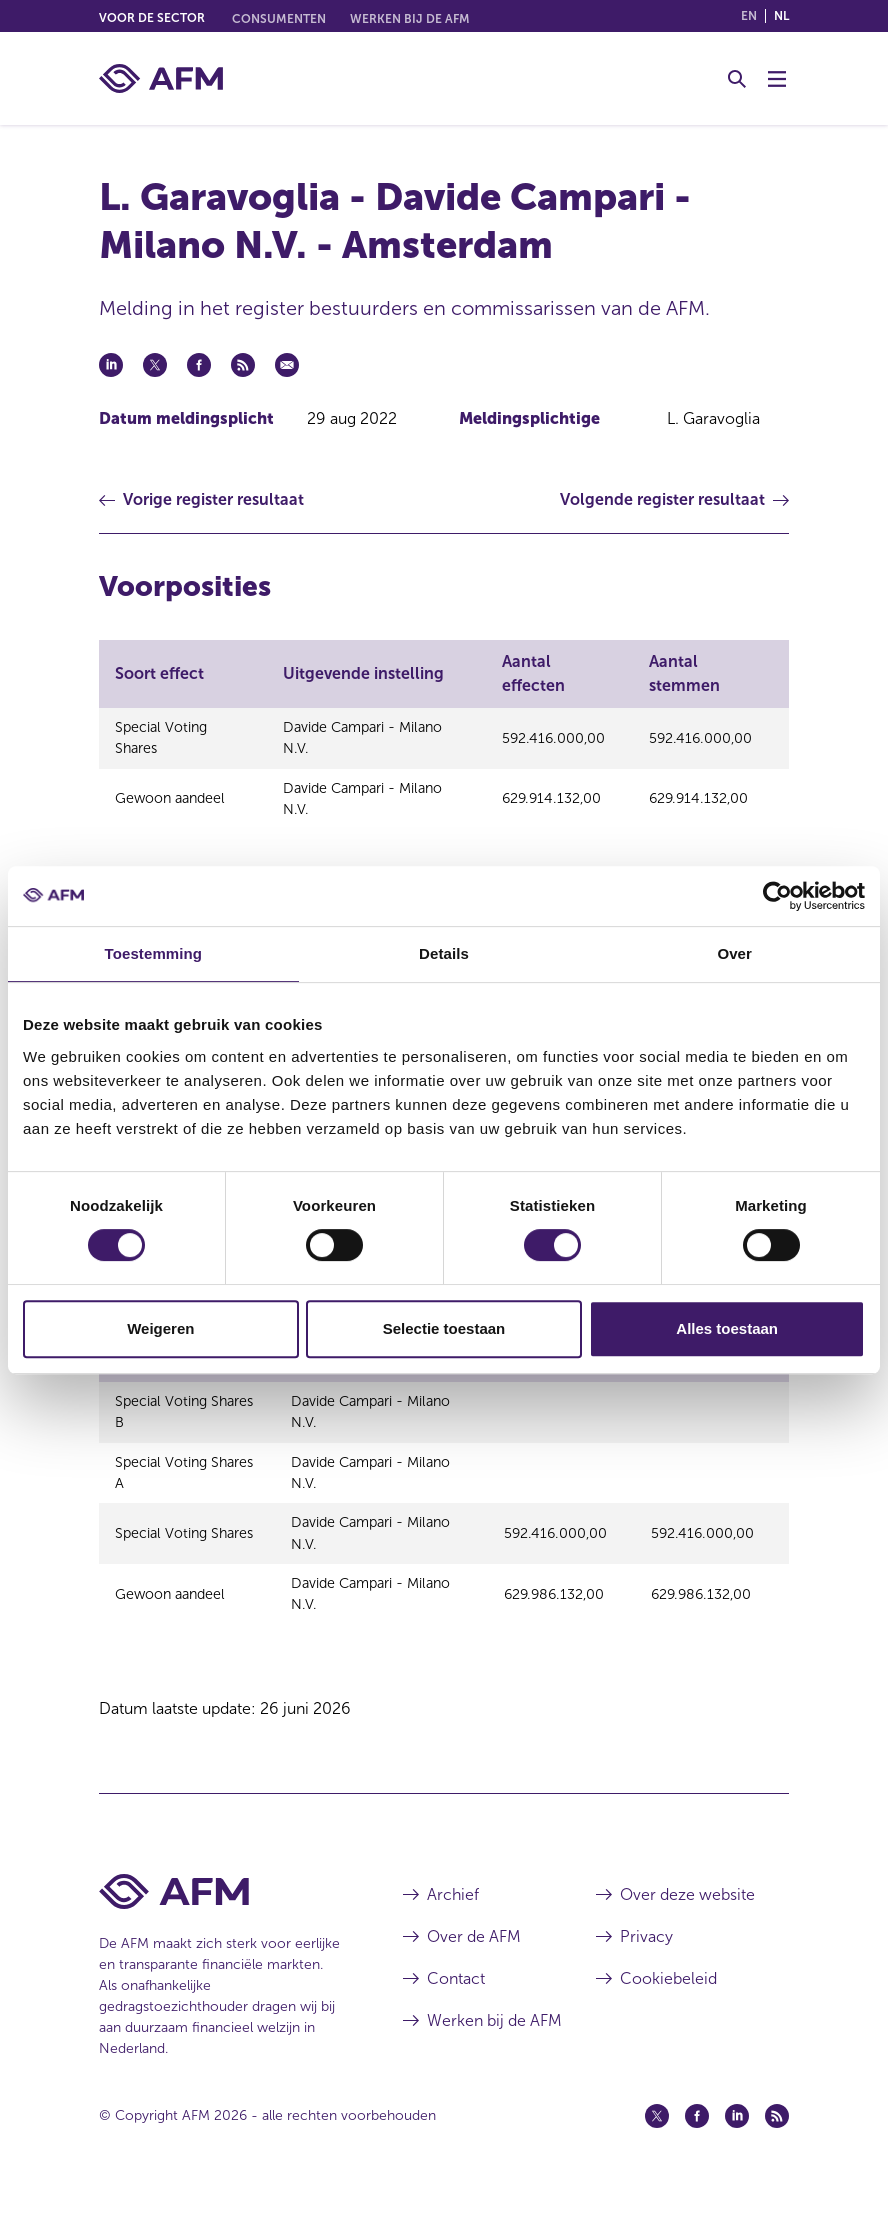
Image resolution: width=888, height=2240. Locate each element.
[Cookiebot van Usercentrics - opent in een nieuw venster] (777, 896)
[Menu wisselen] (777, 79)
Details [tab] (444, 953)
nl (781, 16)
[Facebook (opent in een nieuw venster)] (697, 2163)
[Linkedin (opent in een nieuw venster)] (737, 2163)
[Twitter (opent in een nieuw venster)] (657, 2163)
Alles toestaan (727, 1328)
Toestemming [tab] (154, 953)
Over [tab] (734, 953)
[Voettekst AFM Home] (221, 1938)
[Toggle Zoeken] (737, 79)
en (749, 16)
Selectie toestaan (444, 1328)
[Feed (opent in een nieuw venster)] (777, 2163)
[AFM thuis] (161, 78)
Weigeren (160, 1328)
